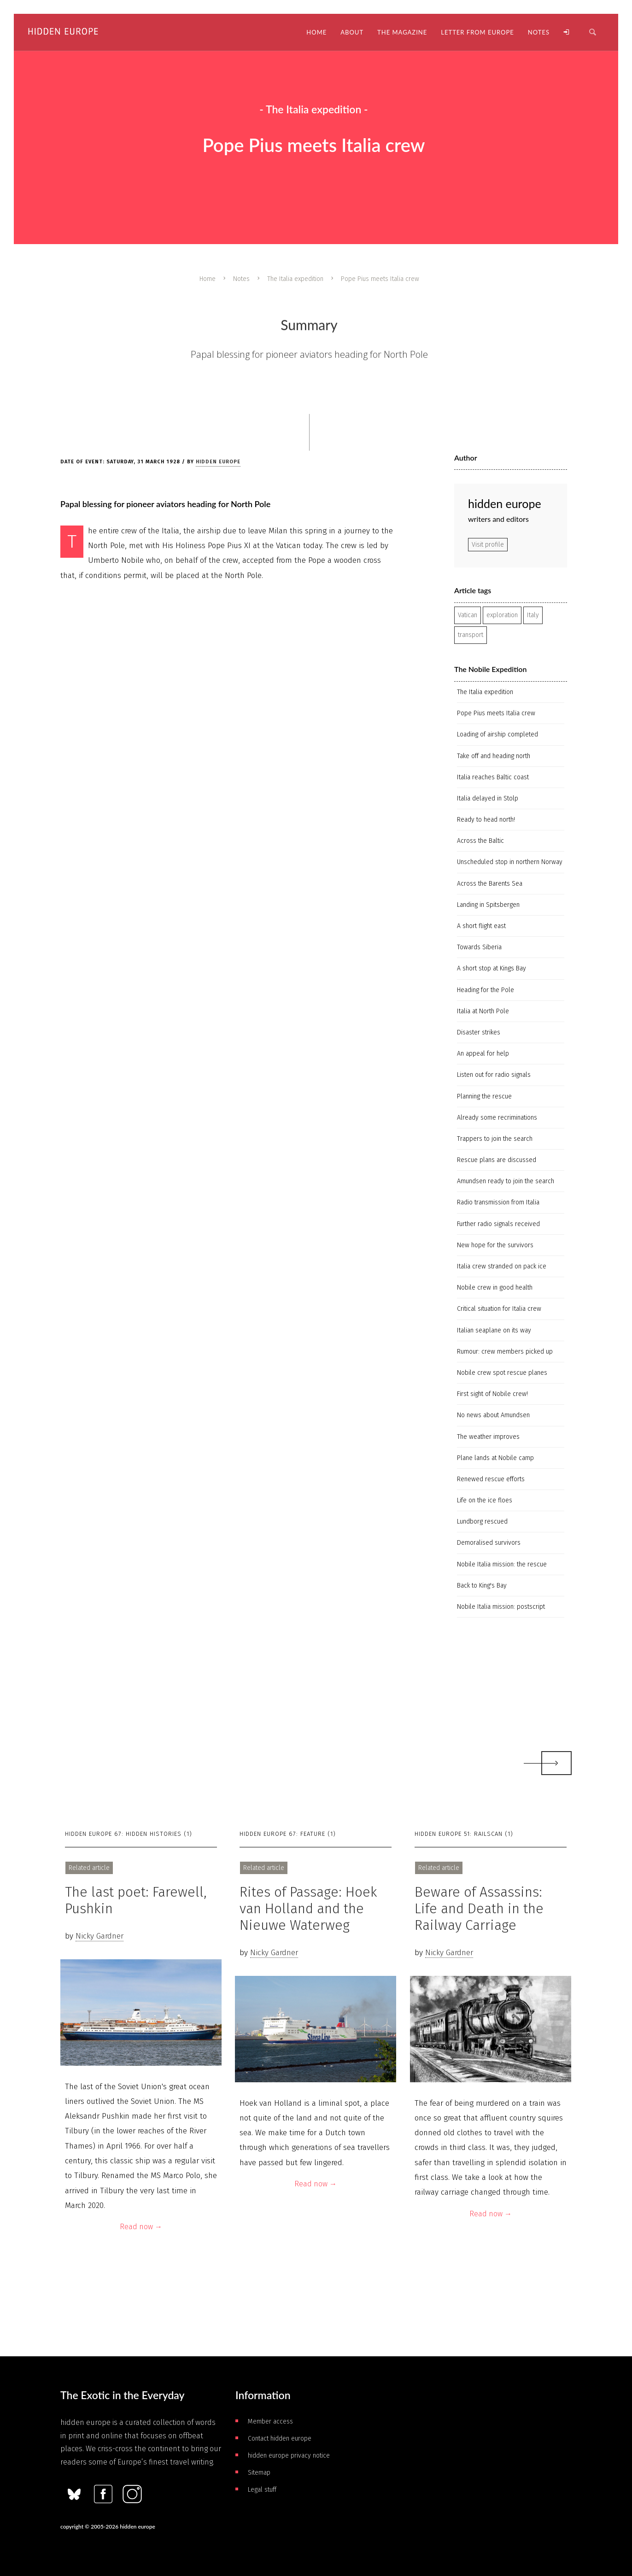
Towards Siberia (479, 947)
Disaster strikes (478, 1032)
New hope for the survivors (495, 1245)
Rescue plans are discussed (496, 1160)
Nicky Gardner (99, 1936)
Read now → (141, 2226)
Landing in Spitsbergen (488, 905)
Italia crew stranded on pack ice (501, 1266)
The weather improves (488, 1437)
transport (470, 635)
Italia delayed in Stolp (487, 798)
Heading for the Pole (485, 990)
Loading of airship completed (497, 734)
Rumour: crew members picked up (505, 1351)
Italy (533, 615)
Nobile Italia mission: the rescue (502, 1564)
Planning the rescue (484, 1096)
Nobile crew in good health (495, 1287)
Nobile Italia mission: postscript (501, 1607)
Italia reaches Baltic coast (493, 777)
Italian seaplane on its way (494, 1330)
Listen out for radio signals (494, 1075)
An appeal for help (483, 1053)
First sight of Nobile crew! (492, 1394)
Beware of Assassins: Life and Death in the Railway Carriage (479, 1908)
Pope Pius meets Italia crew (496, 713)
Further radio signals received (498, 1224)
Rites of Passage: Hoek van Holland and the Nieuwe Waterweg (308, 1908)
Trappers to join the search (495, 1139)
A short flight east (481, 926)
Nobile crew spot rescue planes (502, 1373)
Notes (241, 279)
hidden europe (218, 462)
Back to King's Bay (482, 1585)
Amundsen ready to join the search (505, 1181)
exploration (502, 615)
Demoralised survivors (489, 1543)
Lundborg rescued (482, 1521)
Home (207, 279)
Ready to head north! (486, 820)
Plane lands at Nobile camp (495, 1458)
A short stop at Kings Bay (491, 968)
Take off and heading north (493, 756)
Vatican (467, 615)
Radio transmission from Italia (498, 1202)
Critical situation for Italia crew (499, 1309)
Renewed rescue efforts (491, 1479)
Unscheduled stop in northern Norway (509, 862)
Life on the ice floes (484, 1500)
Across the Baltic (480, 841)
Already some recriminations (497, 1118)
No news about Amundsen (493, 1415)
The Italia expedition (295, 279)
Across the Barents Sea (489, 884)
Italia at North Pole (483, 1011)
